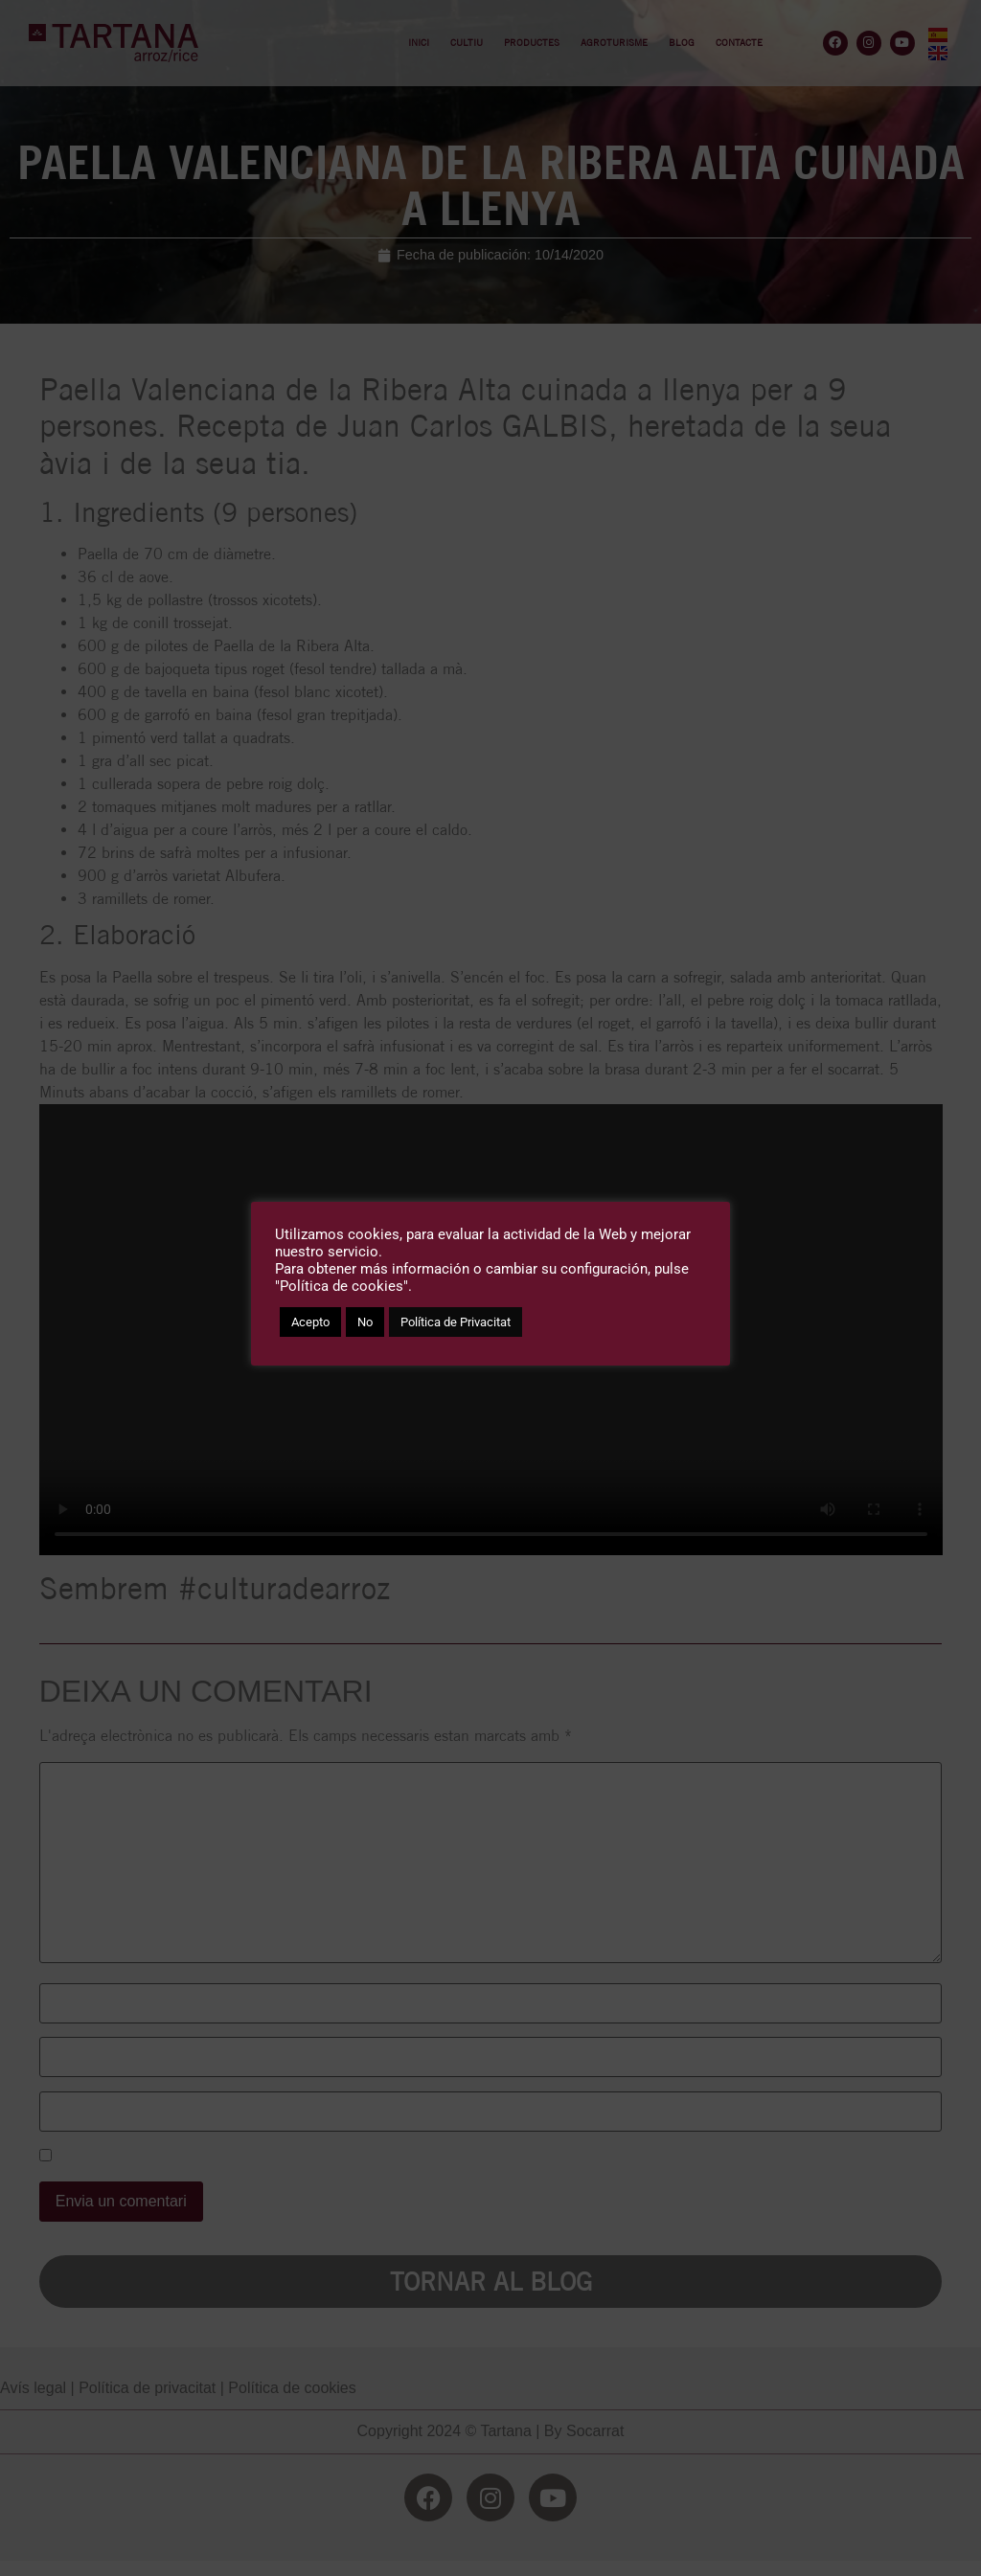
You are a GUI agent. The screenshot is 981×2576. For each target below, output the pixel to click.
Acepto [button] (310, 1322)
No (365, 1322)
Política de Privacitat (455, 1322)
